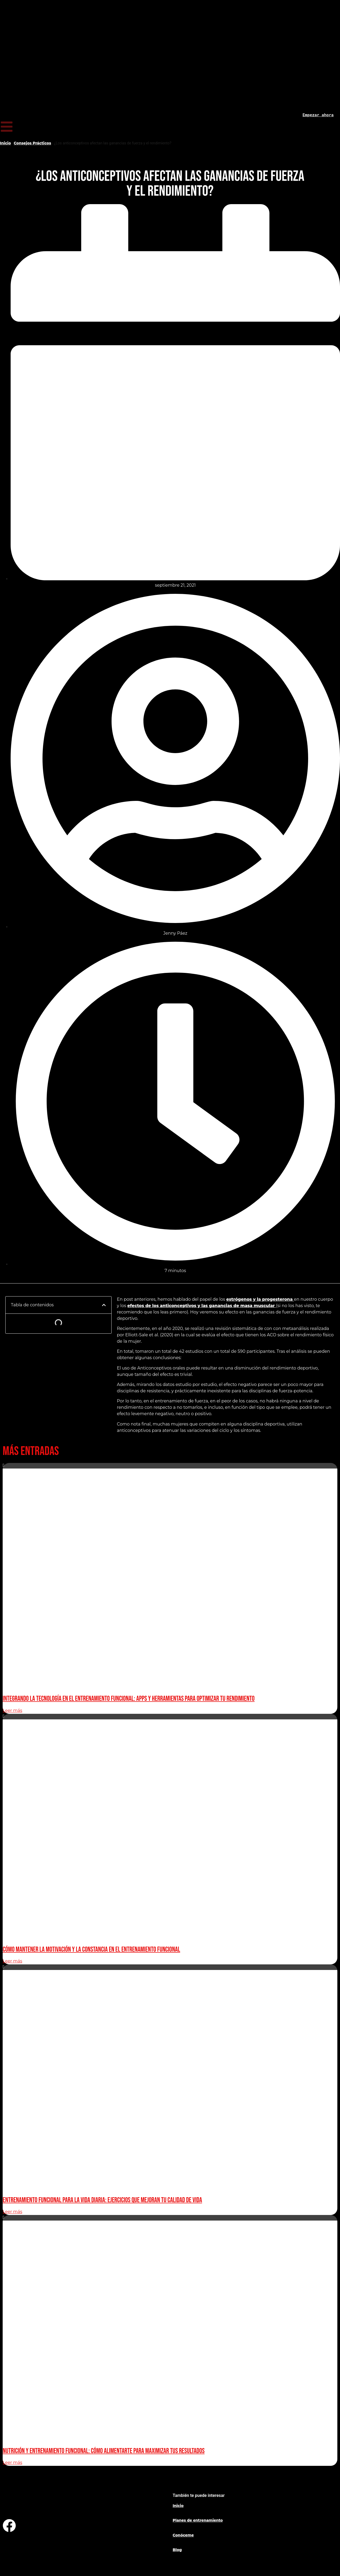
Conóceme (183, 2535)
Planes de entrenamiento (198, 2520)
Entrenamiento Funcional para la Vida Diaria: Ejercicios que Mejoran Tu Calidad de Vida (102, 2200)
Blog (177, 2549)
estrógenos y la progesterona (260, 1299)
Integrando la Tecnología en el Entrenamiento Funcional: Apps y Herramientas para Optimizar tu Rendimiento (129, 1699)
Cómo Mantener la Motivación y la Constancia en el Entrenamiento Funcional (91, 1950)
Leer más (12, 1710)
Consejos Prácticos (32, 143)
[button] (104, 1305)
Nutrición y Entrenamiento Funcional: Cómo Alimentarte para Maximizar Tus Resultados (104, 2451)
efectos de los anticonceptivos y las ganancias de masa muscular (201, 1305)
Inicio (5, 143)
